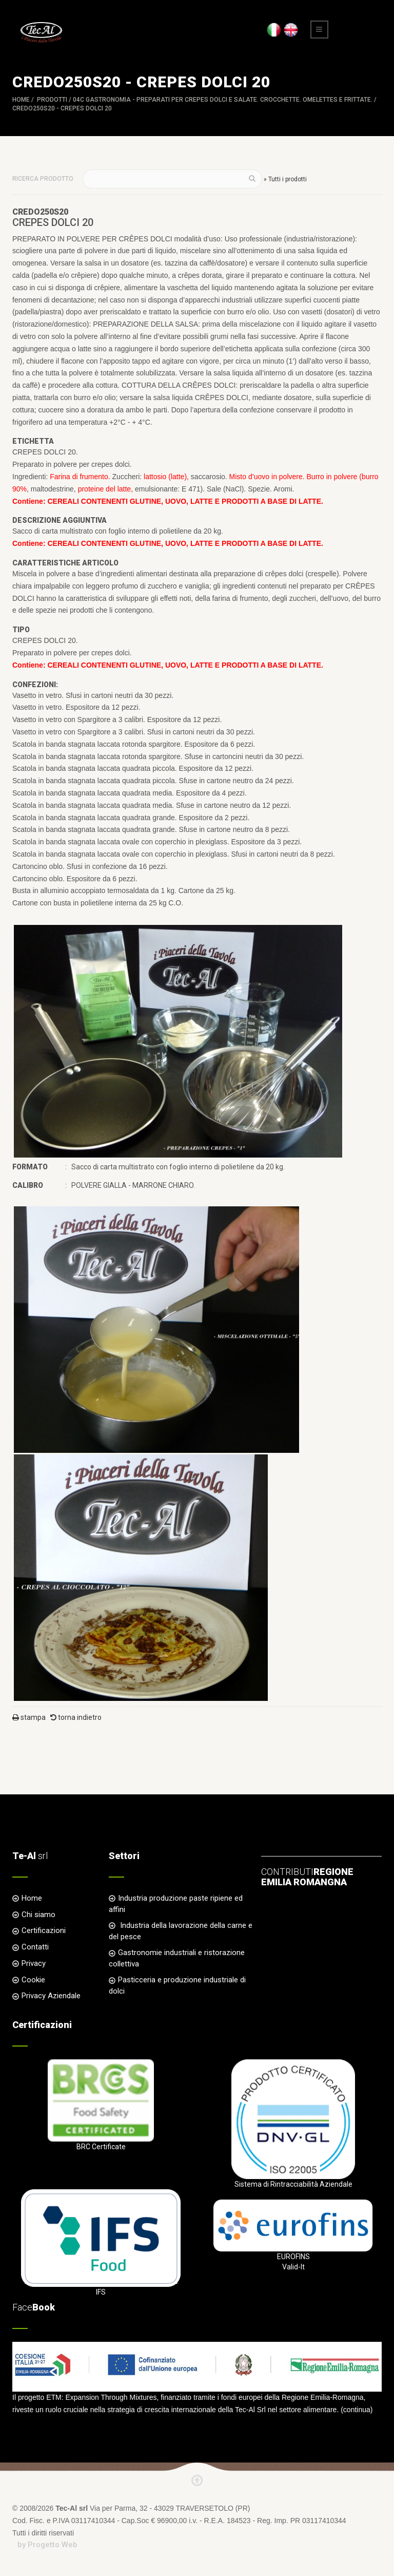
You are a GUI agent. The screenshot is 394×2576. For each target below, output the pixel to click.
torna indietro (76, 1717)
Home (21, 99)
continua (356, 2409)
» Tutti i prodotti (285, 179)
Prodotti (52, 99)
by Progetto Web (47, 2544)
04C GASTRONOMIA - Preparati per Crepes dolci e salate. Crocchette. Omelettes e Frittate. (222, 99)
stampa (29, 1717)
